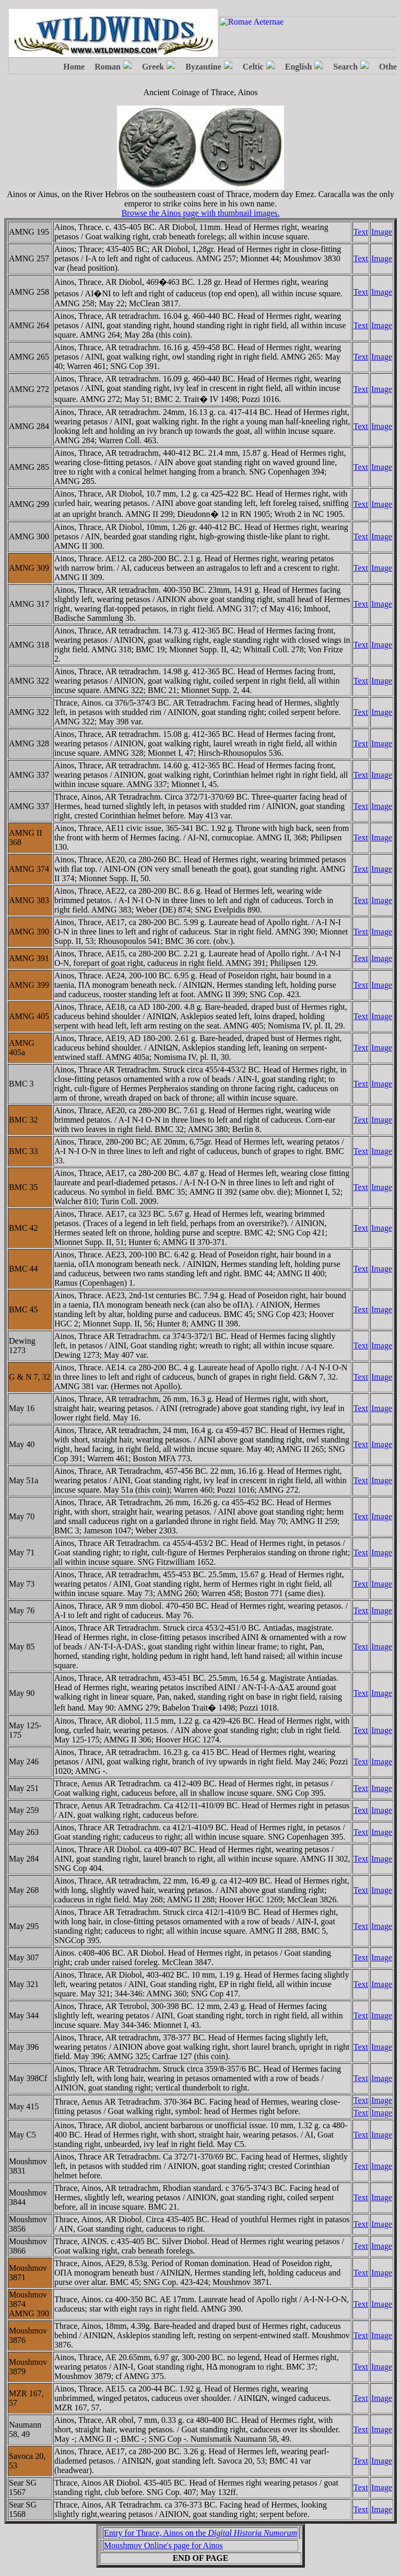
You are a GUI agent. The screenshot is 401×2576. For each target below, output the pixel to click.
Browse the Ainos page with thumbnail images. (201, 213)
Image (381, 231)
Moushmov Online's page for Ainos (163, 2545)
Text (360, 231)
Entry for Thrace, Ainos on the (200, 2532)
